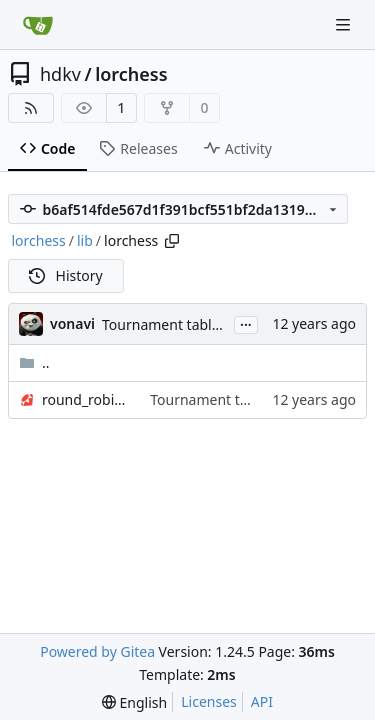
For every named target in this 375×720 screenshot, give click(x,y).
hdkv (60, 74)
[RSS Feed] (31, 108)
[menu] (134, 702)
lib (85, 240)
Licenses (209, 701)
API (262, 701)
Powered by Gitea (97, 651)
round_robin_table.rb (86, 399)
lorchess (131, 74)
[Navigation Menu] (345, 24)
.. (34, 362)
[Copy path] (172, 241)
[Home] (38, 25)
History (66, 275)
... (246, 323)
